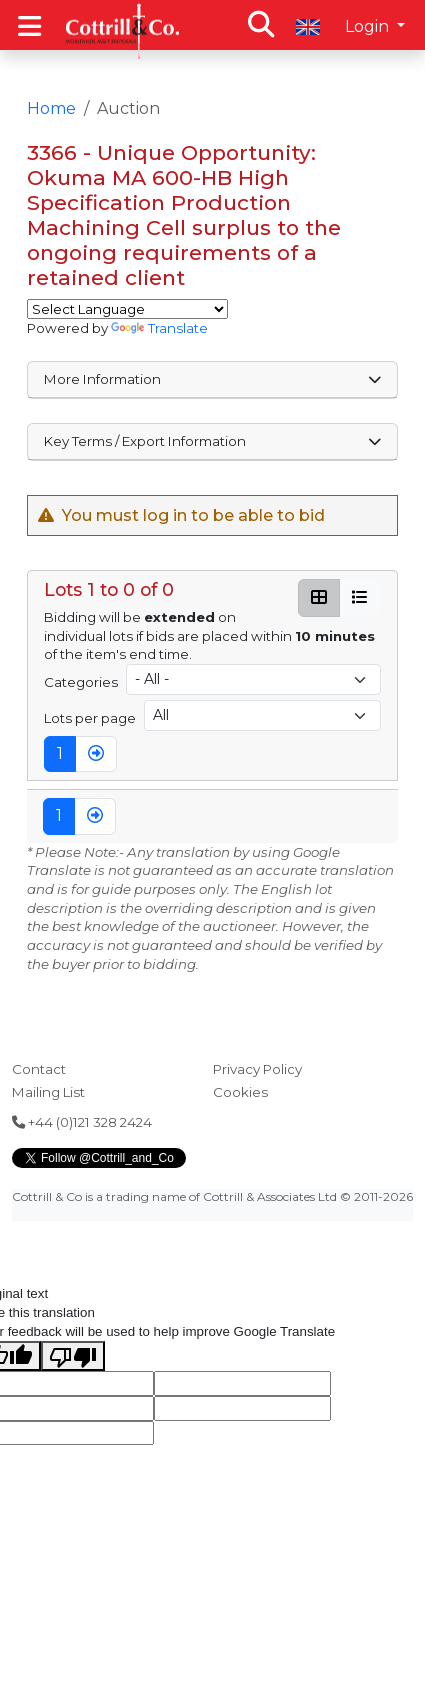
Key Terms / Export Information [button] (213, 441)
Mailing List (48, 1092)
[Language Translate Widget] (127, 309)
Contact (39, 1069)
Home (51, 108)
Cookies (240, 1092)
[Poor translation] (73, 1356)
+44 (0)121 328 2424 (82, 1122)
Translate (159, 328)
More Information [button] (213, 379)
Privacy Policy (257, 1069)
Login (369, 26)
